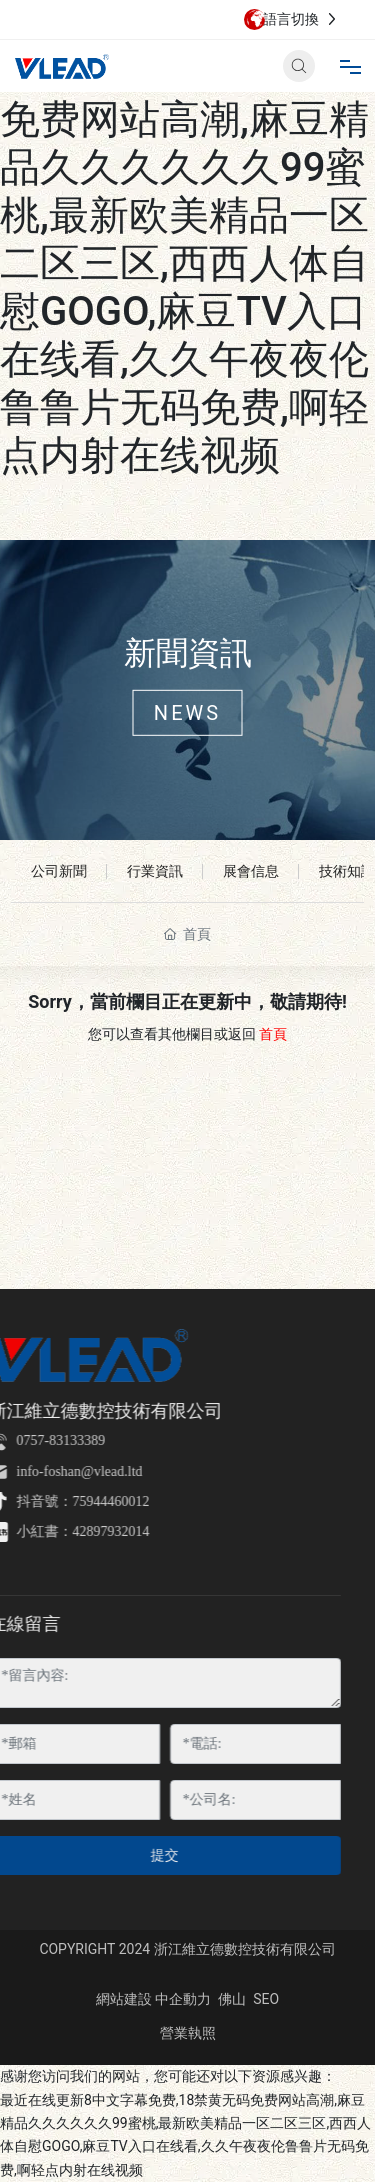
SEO (266, 1999)
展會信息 (251, 871)
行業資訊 (155, 871)
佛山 (232, 1999)
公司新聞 (59, 871)
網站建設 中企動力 (153, 1999)
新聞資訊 (188, 653)
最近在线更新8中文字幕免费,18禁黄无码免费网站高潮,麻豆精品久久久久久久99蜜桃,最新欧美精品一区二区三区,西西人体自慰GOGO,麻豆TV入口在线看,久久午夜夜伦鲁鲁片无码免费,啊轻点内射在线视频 (187, 239)
